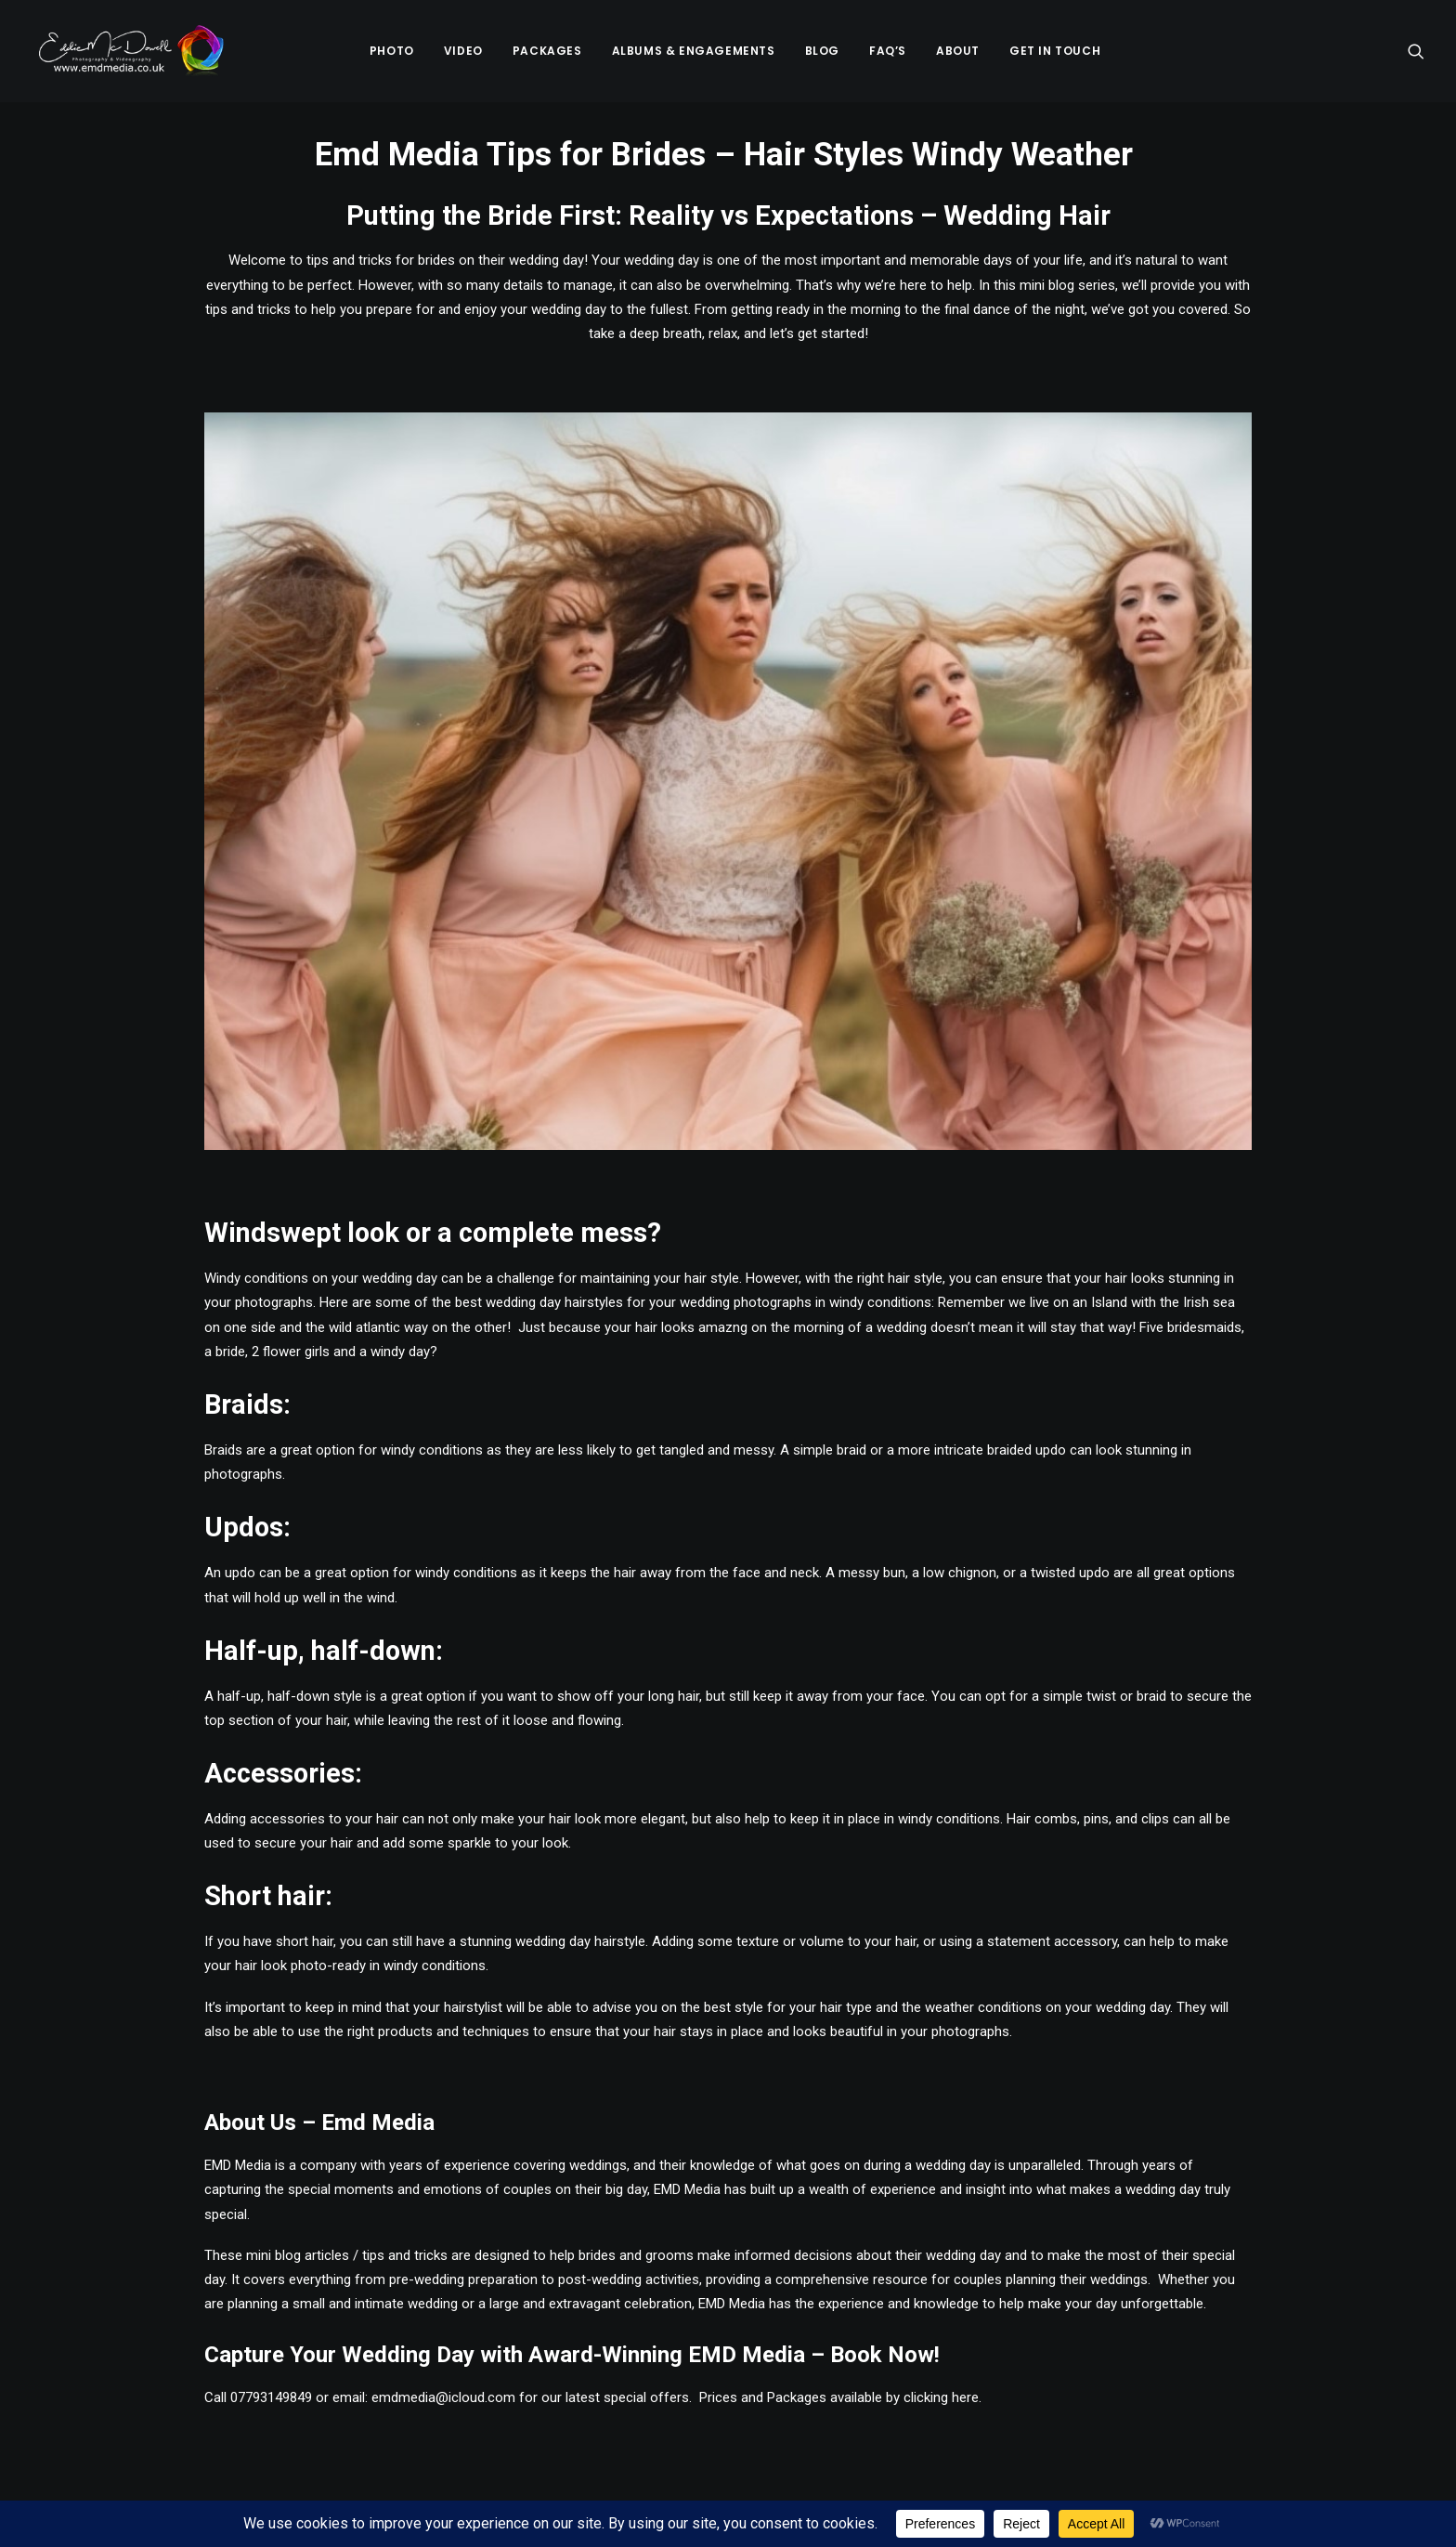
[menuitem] (392, 53)
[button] (1416, 53)
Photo (392, 52)
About (958, 52)
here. (967, 2401)
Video (463, 52)
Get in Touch (1054, 52)
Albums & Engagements (693, 52)
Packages (547, 52)
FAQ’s (887, 52)
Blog (822, 52)
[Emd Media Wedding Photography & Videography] (131, 53)
